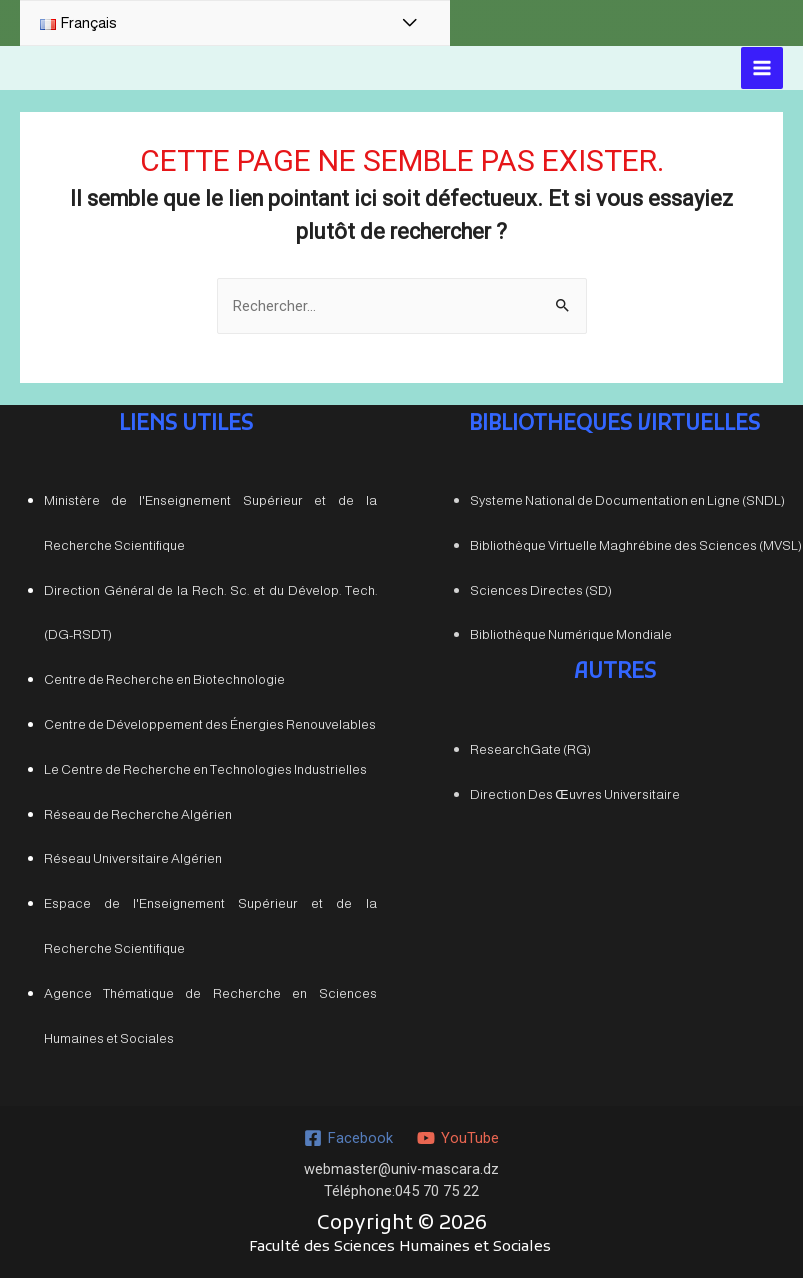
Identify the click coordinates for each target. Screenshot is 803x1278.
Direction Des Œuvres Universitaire (574, 793)
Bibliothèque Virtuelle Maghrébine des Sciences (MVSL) (636, 544)
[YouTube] (458, 1138)
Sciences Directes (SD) (541, 589)
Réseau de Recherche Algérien (138, 813)
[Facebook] (348, 1138)
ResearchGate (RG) (530, 748)
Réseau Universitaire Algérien (133, 858)
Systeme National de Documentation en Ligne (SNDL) (627, 499)
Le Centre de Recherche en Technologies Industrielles (205, 768)
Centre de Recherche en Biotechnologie (164, 679)
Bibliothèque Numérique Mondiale (571, 634)
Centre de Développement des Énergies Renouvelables (210, 723)
